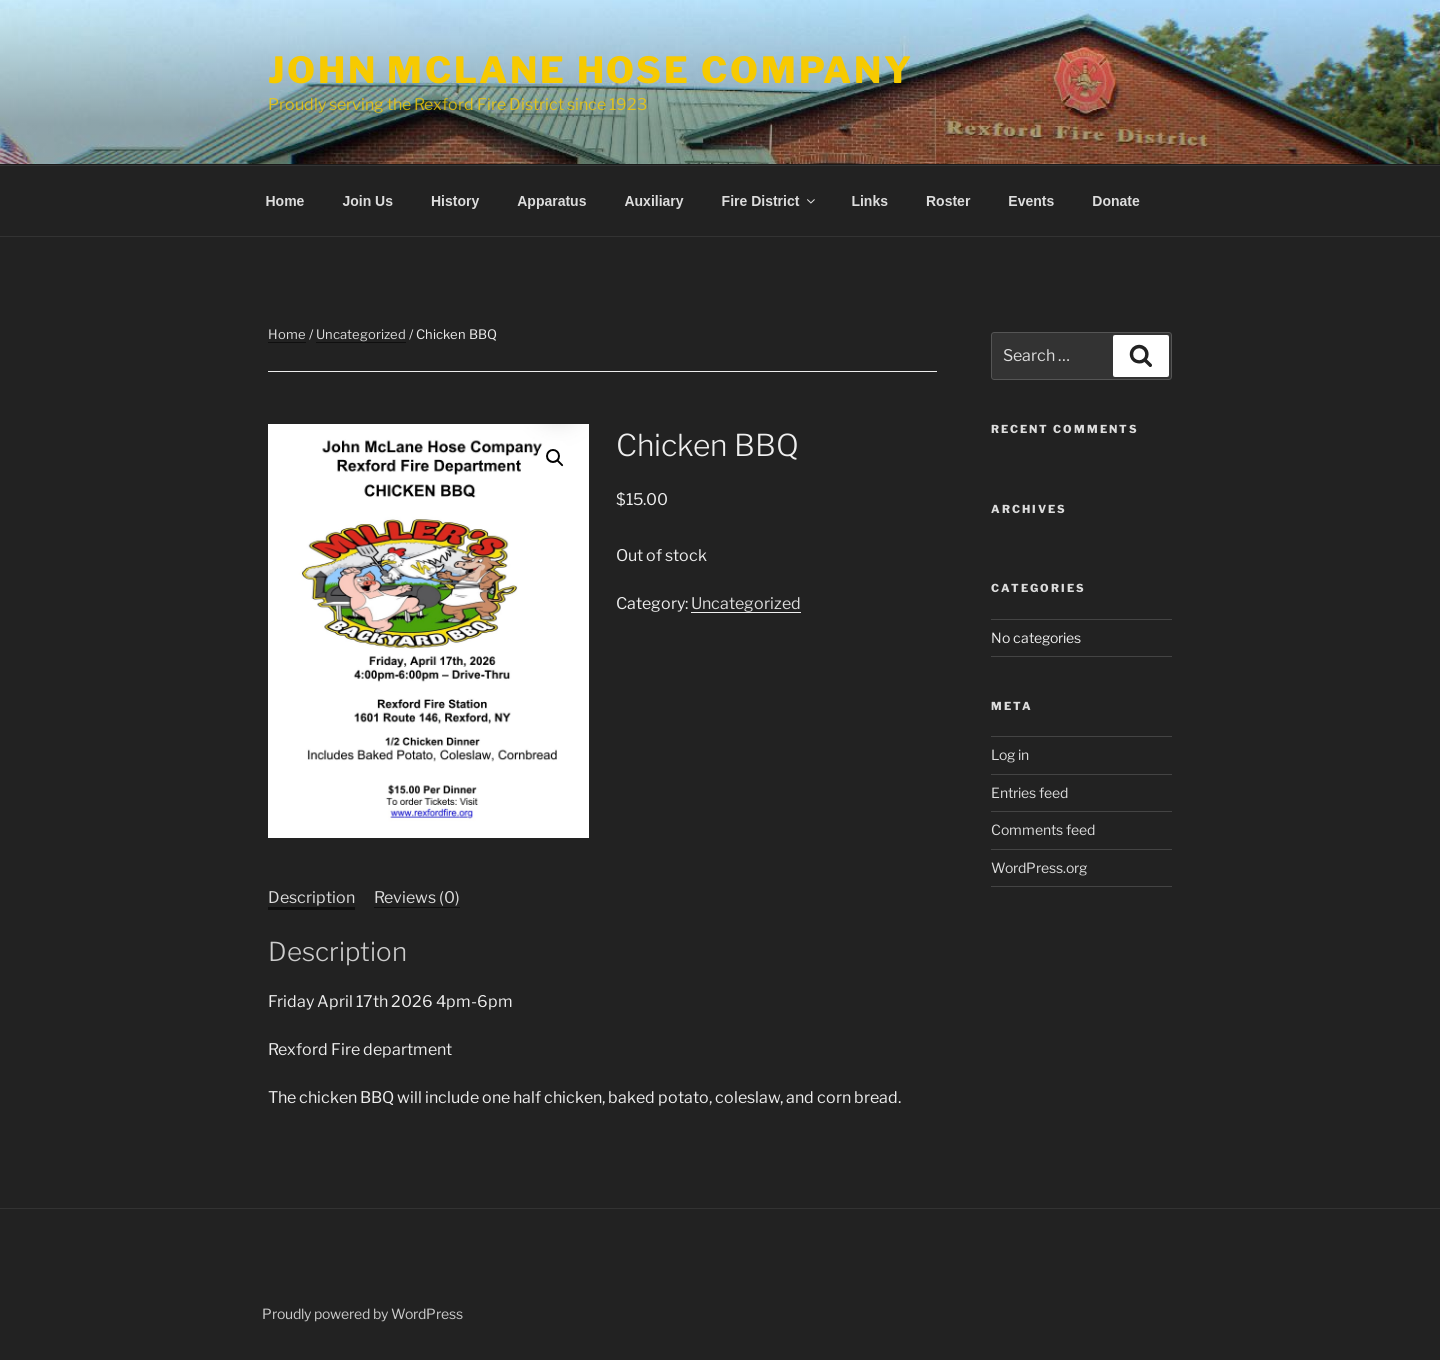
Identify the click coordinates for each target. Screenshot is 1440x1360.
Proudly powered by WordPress (362, 1313)
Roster (948, 201)
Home (285, 201)
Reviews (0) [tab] (417, 897)
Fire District (770, 201)
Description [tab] (311, 897)
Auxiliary (653, 201)
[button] (555, 458)
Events (1031, 201)
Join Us (367, 201)
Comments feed (1043, 829)
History (455, 201)
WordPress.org (1039, 867)
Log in (1010, 754)
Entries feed (1029, 792)
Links (869, 201)
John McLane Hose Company (591, 70)
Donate (1115, 201)
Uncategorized (361, 334)
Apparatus (551, 201)
